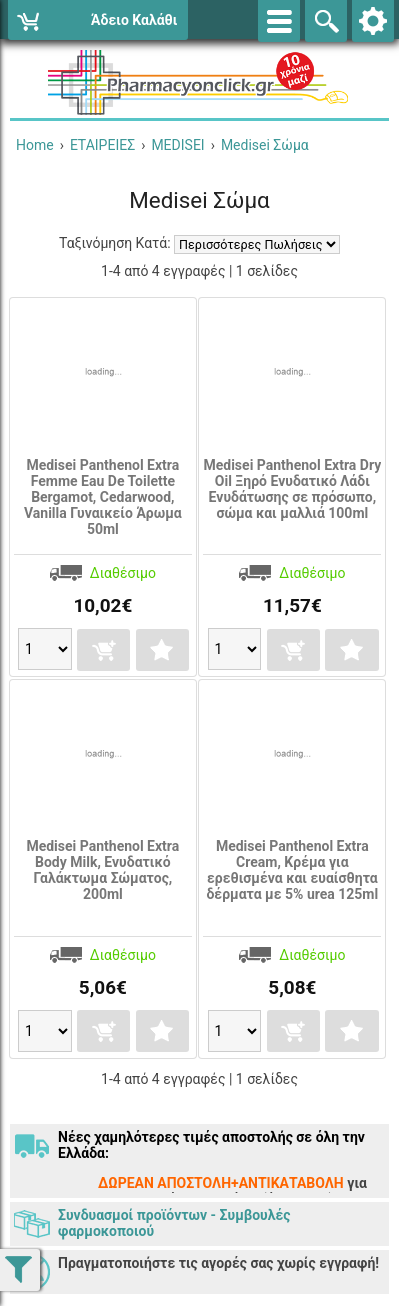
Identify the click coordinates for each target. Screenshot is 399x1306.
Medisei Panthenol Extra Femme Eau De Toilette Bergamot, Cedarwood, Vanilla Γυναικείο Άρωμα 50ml (103, 497)
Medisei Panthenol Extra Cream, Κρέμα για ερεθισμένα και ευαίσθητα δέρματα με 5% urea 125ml (292, 870)
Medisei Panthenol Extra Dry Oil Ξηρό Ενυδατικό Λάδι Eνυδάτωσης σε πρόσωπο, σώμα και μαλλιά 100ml (292, 489)
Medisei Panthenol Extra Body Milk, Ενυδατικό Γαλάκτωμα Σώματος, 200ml (102, 870)
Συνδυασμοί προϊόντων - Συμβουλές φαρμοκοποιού (174, 1223)
